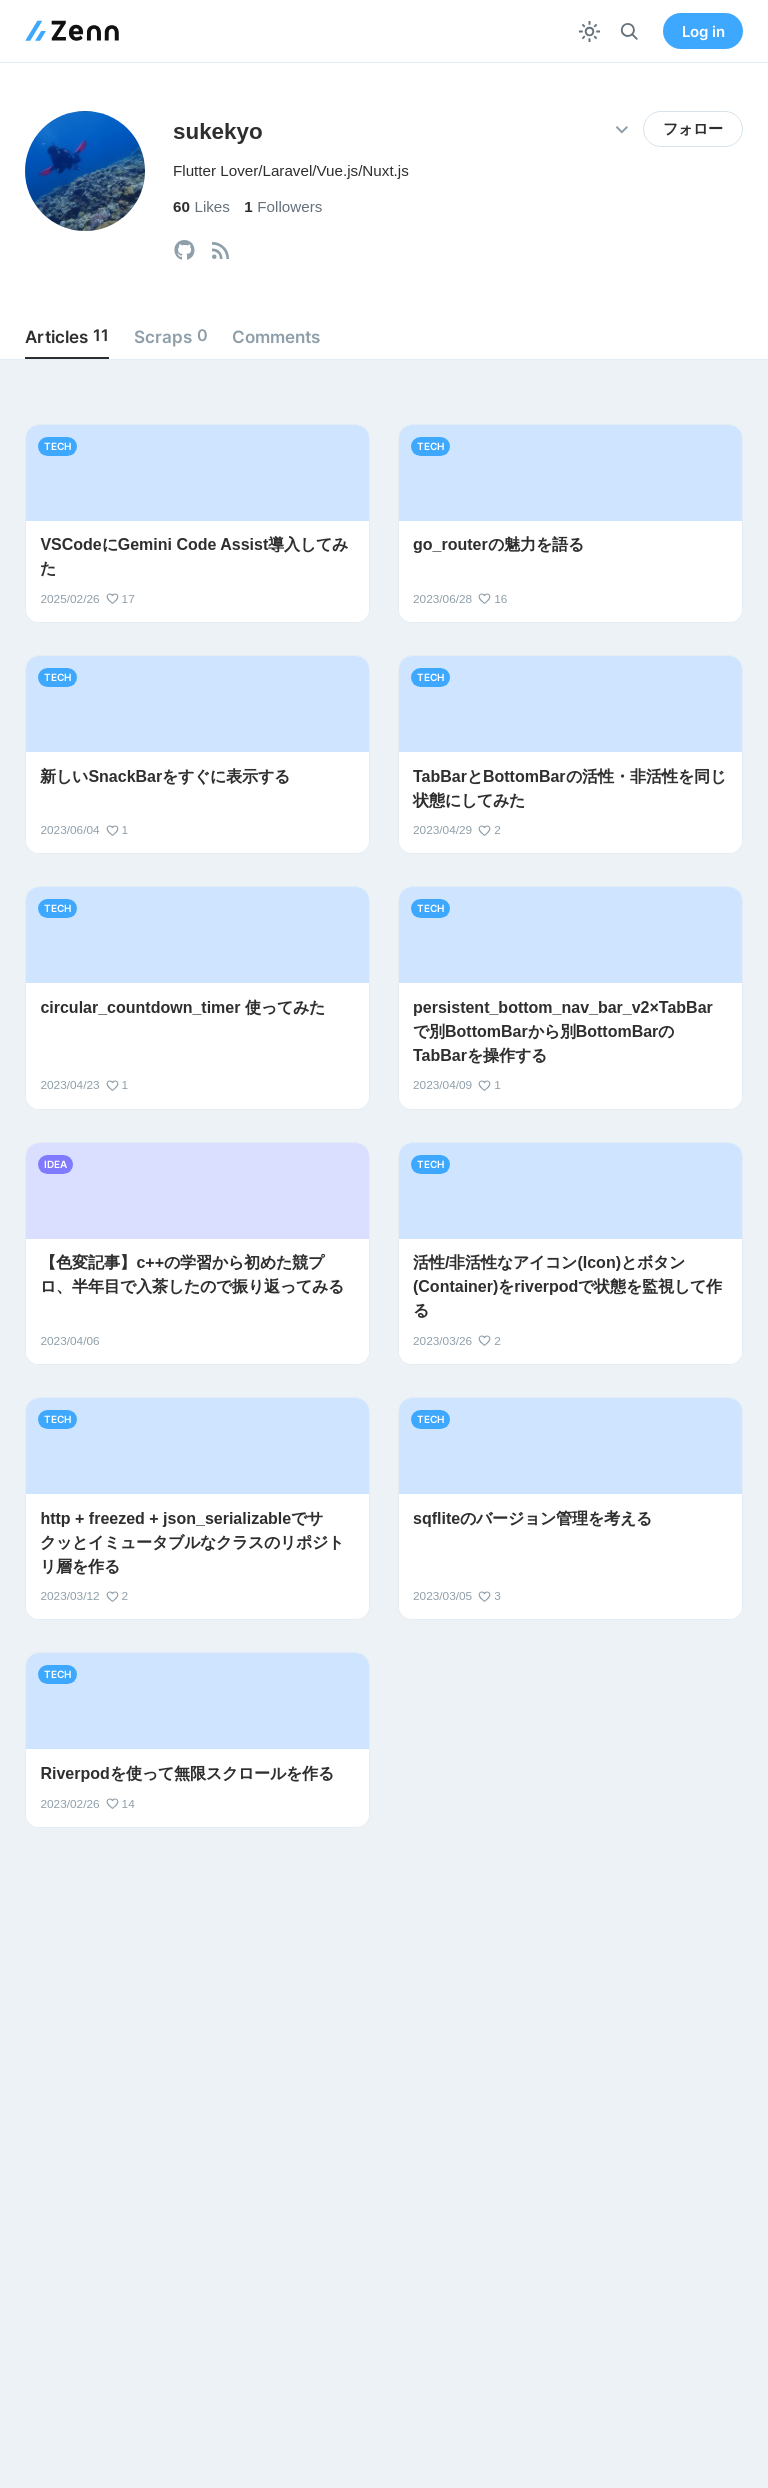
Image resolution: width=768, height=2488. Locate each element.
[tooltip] (184, 250)
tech (57, 446)
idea (55, 1164)
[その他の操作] (621, 129)
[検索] (629, 31)
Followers (283, 206)
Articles (67, 336)
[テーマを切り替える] (589, 31)
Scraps (171, 336)
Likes (201, 206)
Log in (703, 31)
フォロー (693, 129)
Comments (276, 336)
